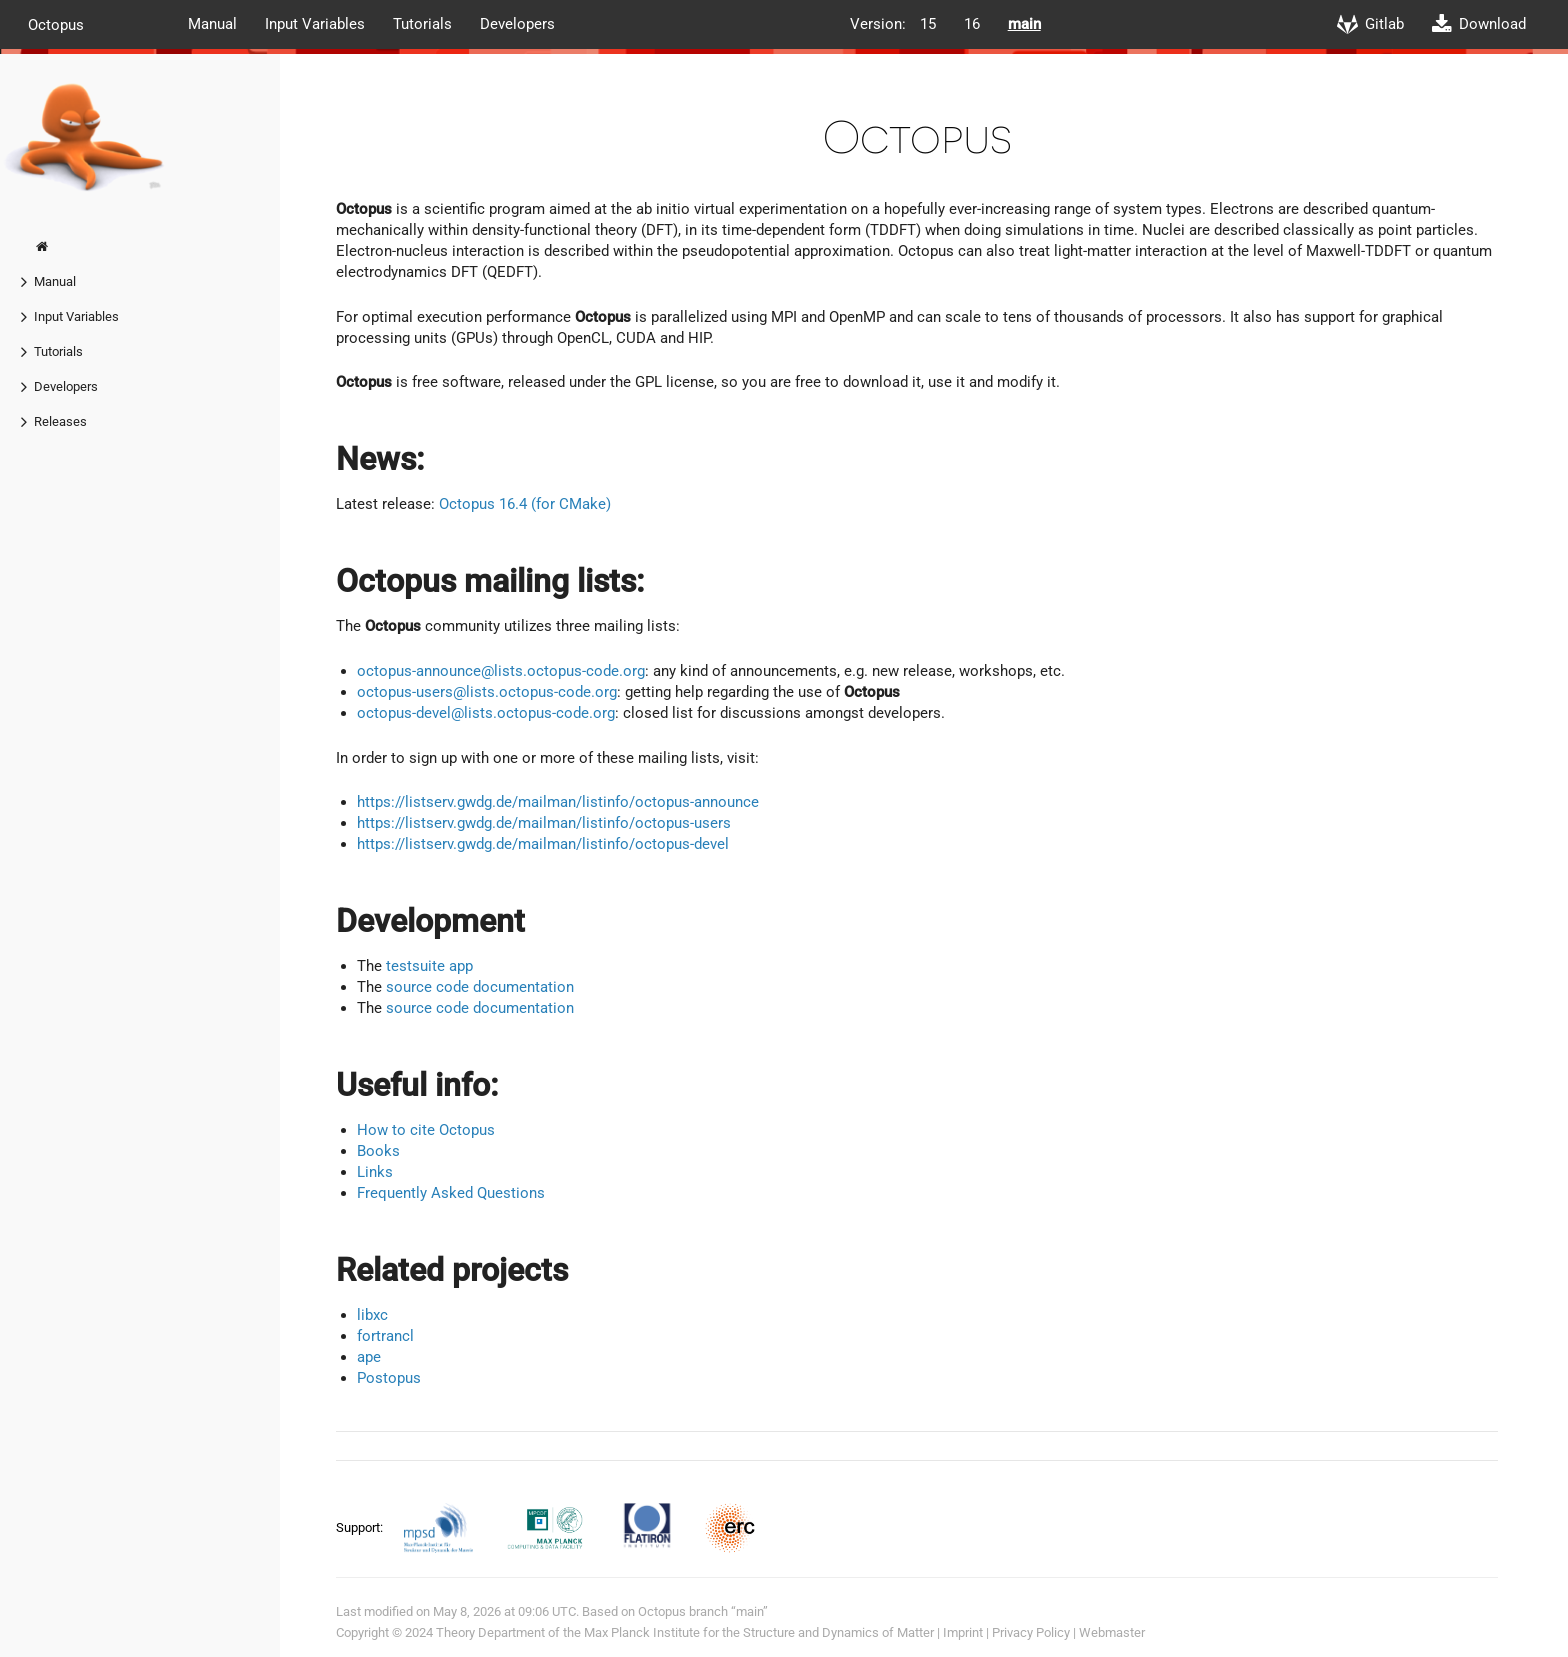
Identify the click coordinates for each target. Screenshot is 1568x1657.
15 (928, 24)
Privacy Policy (1031, 1632)
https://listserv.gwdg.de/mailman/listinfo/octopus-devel (543, 844)
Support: (361, 1526)
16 (972, 24)
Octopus (56, 24)
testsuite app (429, 966)
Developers (517, 24)
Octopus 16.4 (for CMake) (525, 504)
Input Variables (315, 24)
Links (375, 1172)
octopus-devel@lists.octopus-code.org (486, 713)
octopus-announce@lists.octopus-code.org (501, 671)
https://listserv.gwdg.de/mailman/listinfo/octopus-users (544, 823)
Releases (60, 421)
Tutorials (422, 24)
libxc (372, 1315)
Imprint (963, 1632)
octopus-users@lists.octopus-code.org (487, 692)
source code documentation (480, 987)
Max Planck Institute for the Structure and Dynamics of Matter (759, 1632)
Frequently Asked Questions (451, 1193)
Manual (212, 24)
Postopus (389, 1378)
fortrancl (385, 1336)
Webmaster (1112, 1632)
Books (378, 1151)
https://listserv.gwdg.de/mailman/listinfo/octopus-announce (558, 802)
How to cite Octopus (426, 1130)
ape (369, 1357)
